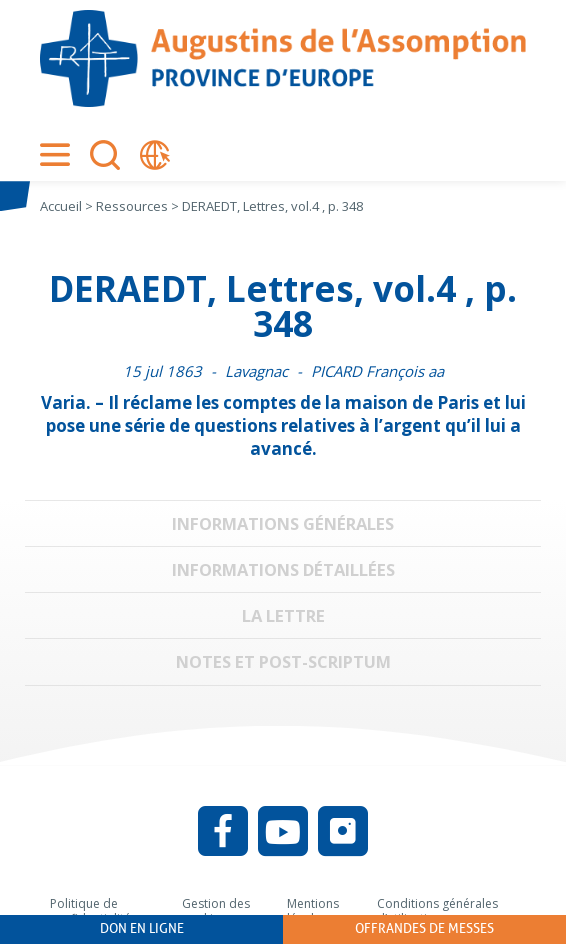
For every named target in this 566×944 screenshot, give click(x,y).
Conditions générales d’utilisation (437, 911)
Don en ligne (142, 928)
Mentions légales (313, 911)
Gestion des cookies (216, 911)
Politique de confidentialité (90, 911)
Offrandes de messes (424, 928)
